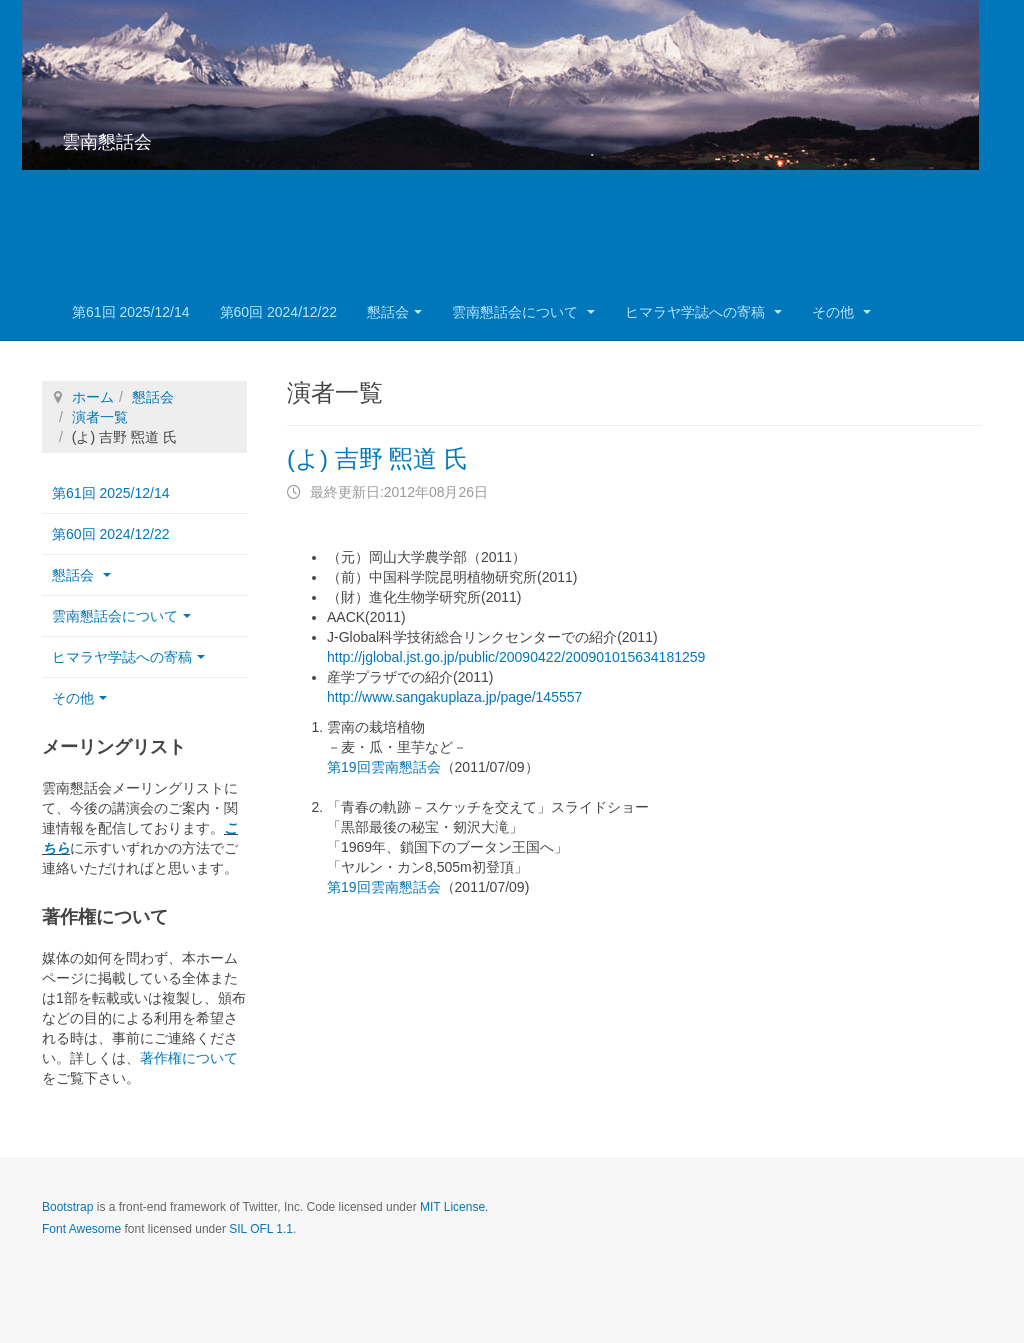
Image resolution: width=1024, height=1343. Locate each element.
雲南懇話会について (523, 312)
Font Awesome (81, 1229)
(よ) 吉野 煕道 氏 (377, 458)
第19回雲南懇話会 (384, 767)
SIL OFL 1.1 (261, 1229)
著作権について (189, 1058)
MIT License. (454, 1207)
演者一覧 (100, 417)
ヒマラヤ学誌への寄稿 (703, 312)
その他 (841, 312)
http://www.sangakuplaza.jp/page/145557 (454, 697)
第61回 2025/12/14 (131, 312)
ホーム (93, 397)
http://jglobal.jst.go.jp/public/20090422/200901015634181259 (516, 657)
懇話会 (394, 312)
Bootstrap (67, 1207)
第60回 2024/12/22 (279, 312)
